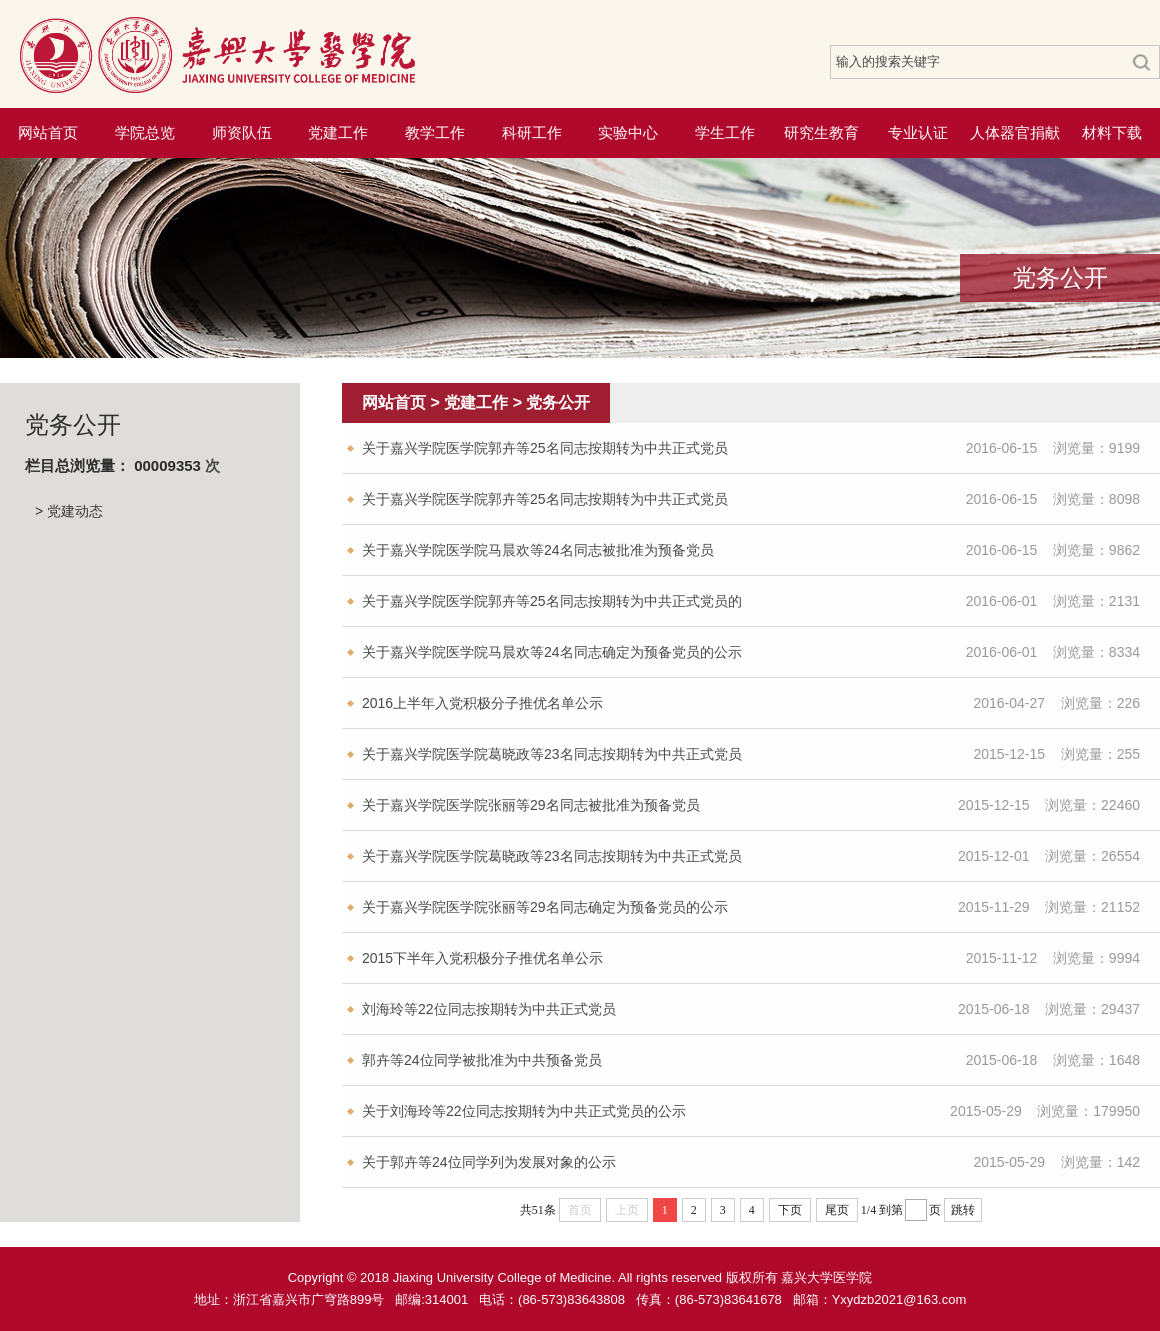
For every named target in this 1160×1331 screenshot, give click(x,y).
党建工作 (338, 132)
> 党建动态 (69, 511)
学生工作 (725, 132)
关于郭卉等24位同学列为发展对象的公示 (489, 1162)
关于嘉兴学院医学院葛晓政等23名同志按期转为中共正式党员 (552, 754)
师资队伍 (242, 132)
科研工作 (532, 132)
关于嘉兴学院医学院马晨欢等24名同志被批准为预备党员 (538, 550)
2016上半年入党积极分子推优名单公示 (482, 703)
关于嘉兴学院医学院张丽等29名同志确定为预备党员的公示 (545, 907)
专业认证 (918, 132)
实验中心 (628, 132)
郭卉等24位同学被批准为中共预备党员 (482, 1060)
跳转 (963, 1210)
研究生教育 (821, 132)
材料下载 (1112, 132)
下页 (790, 1210)
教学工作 (435, 132)
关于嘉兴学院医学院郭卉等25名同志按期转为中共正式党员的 (552, 601)
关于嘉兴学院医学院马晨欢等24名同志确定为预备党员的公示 (552, 652)
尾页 (837, 1210)
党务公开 (558, 402)
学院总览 (145, 132)
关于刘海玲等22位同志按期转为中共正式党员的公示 (524, 1111)
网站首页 (48, 132)
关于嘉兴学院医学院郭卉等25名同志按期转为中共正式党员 (545, 448)
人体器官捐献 (1015, 132)
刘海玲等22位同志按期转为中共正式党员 (489, 1009)
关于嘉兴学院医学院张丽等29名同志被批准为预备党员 (531, 805)
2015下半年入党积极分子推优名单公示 (482, 958)
